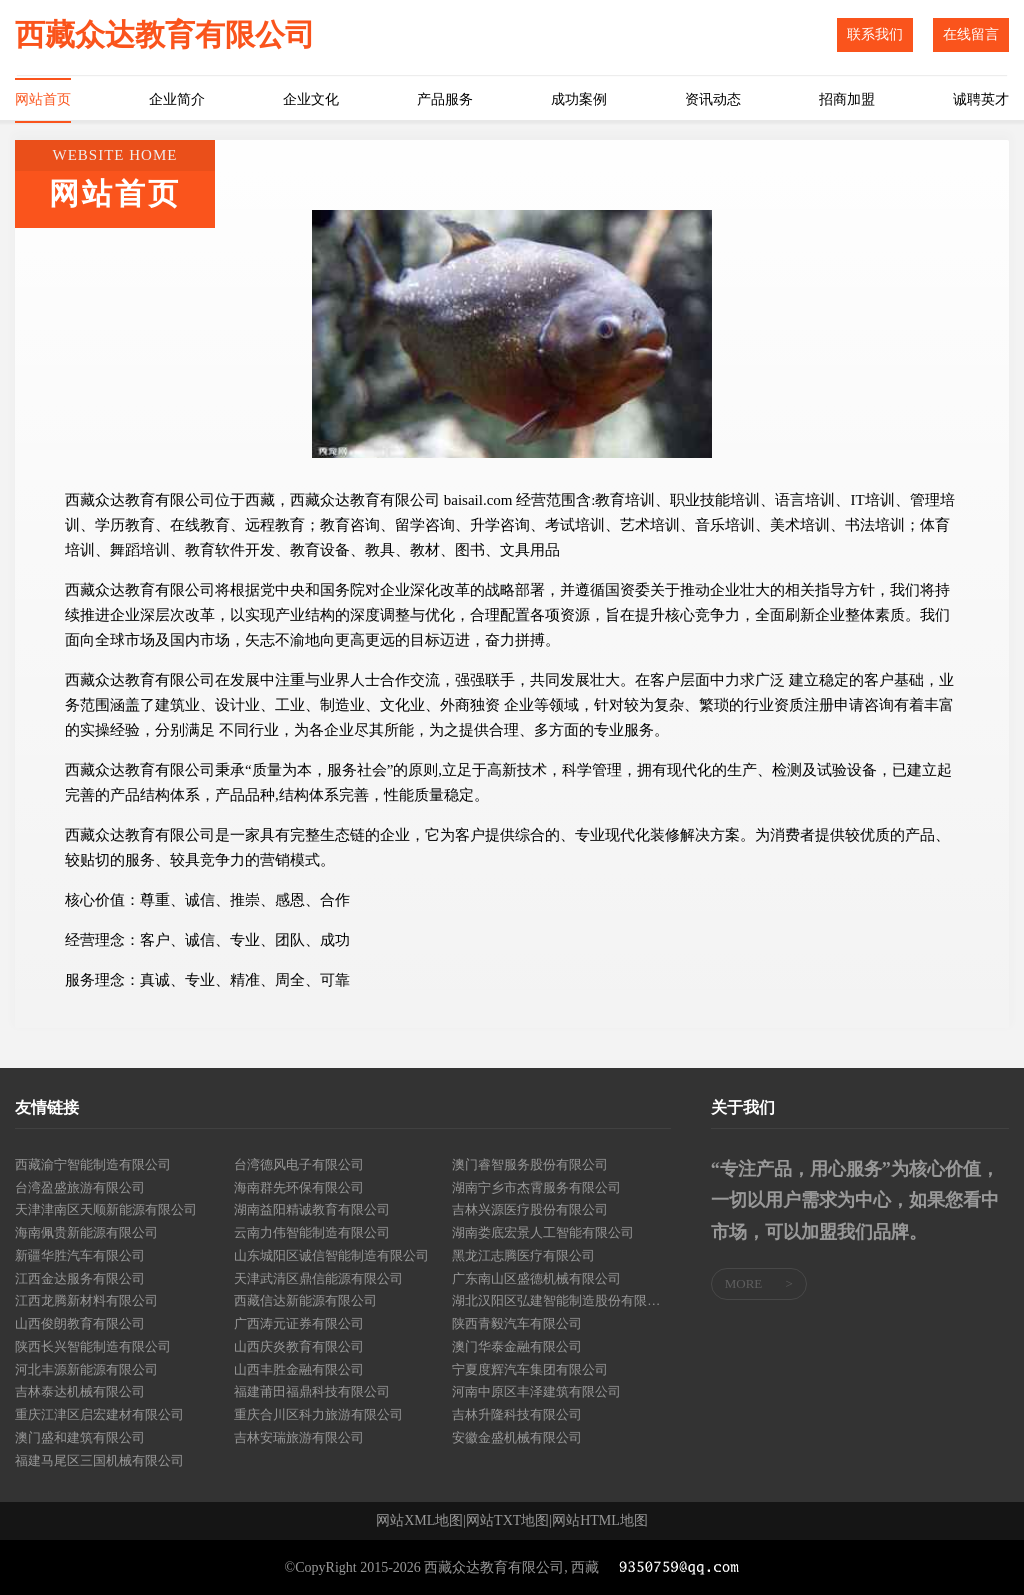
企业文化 (311, 99)
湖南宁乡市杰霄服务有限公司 (536, 1187)
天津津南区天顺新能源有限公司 (106, 1209)
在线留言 (971, 34)
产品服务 (445, 99)
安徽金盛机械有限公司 (517, 1437)
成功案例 (579, 99)
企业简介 (177, 99)
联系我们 (875, 34)
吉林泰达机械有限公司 (80, 1391)
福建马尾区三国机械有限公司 (99, 1460)
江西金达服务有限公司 (80, 1278)
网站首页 (43, 99)
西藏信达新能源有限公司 (305, 1300)
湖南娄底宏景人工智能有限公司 (543, 1232)
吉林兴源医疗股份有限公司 (530, 1209)
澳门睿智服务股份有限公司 (530, 1164)
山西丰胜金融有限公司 (299, 1369)
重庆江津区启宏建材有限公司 (99, 1414)
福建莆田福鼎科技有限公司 (312, 1391)
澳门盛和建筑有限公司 (80, 1437)
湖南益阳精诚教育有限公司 (312, 1209)
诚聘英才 (981, 99)
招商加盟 (847, 99)
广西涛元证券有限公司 (299, 1323)
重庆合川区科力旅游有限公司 (318, 1414)
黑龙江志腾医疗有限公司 (523, 1255)
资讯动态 (713, 99)
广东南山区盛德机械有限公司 (536, 1278)
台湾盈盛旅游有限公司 (80, 1187)
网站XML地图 (419, 1521)
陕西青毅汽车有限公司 (517, 1323)
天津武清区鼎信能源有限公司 (318, 1278)
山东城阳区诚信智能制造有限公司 (331, 1255)
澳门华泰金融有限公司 (517, 1346)
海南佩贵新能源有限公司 (86, 1232)
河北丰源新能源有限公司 (86, 1369)
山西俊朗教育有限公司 (80, 1323)
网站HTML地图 (600, 1521)
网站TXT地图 (507, 1521)
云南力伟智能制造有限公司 (312, 1232)
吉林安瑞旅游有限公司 (299, 1437)
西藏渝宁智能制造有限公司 (93, 1164)
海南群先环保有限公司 (299, 1187)
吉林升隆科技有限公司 (517, 1414)
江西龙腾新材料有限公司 (86, 1300)
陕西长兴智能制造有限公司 (93, 1346)
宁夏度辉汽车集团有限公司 (530, 1369)
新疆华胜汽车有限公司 (80, 1255)
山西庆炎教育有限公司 (299, 1346)
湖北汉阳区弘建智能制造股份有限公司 (561, 1300)
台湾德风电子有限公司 (299, 1164)
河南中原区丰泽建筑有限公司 (536, 1391)
